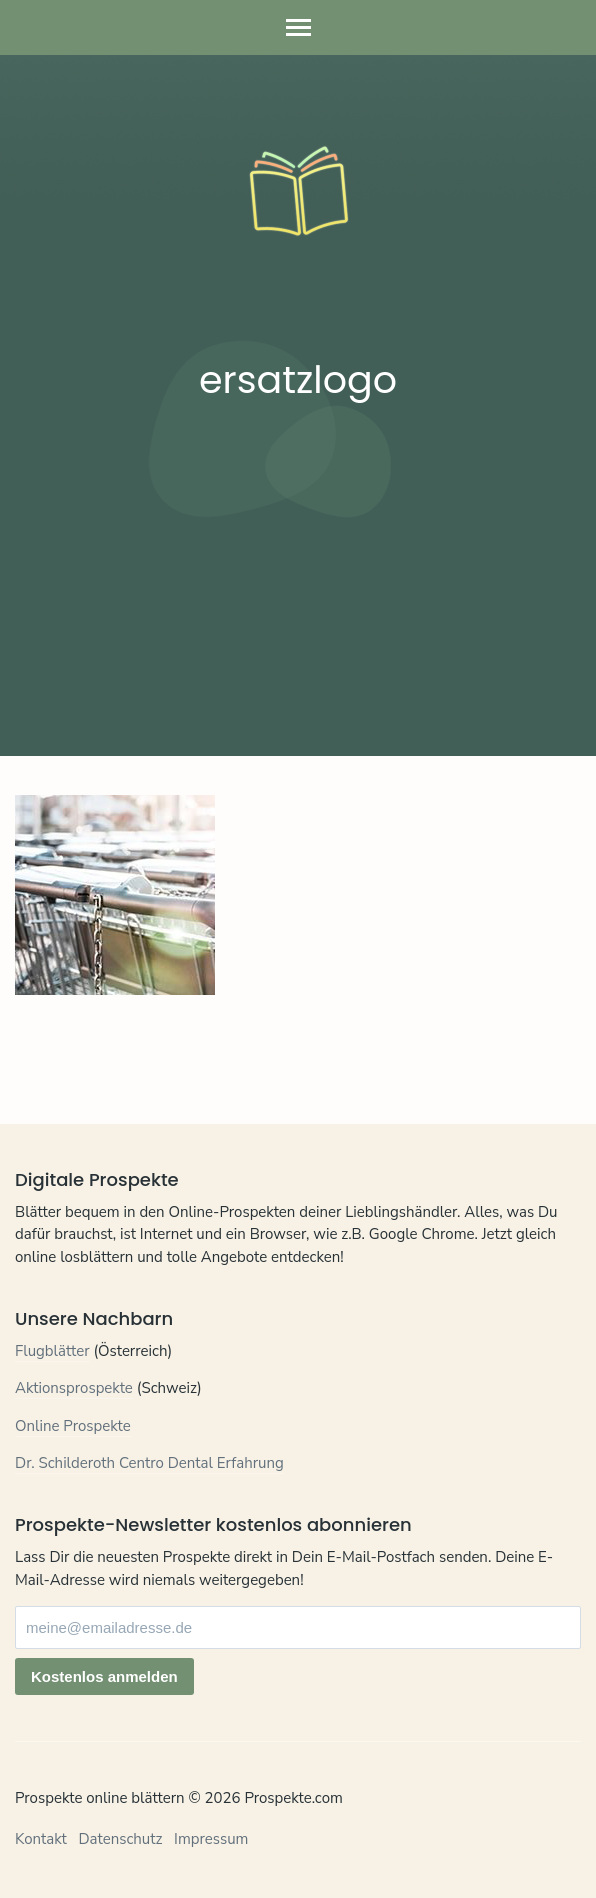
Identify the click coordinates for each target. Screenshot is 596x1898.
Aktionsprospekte (74, 1388)
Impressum (211, 1839)
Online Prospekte (73, 1426)
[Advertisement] (298, 571)
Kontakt (41, 1839)
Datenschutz (120, 1839)
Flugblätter (52, 1351)
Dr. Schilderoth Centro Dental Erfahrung (149, 1463)
